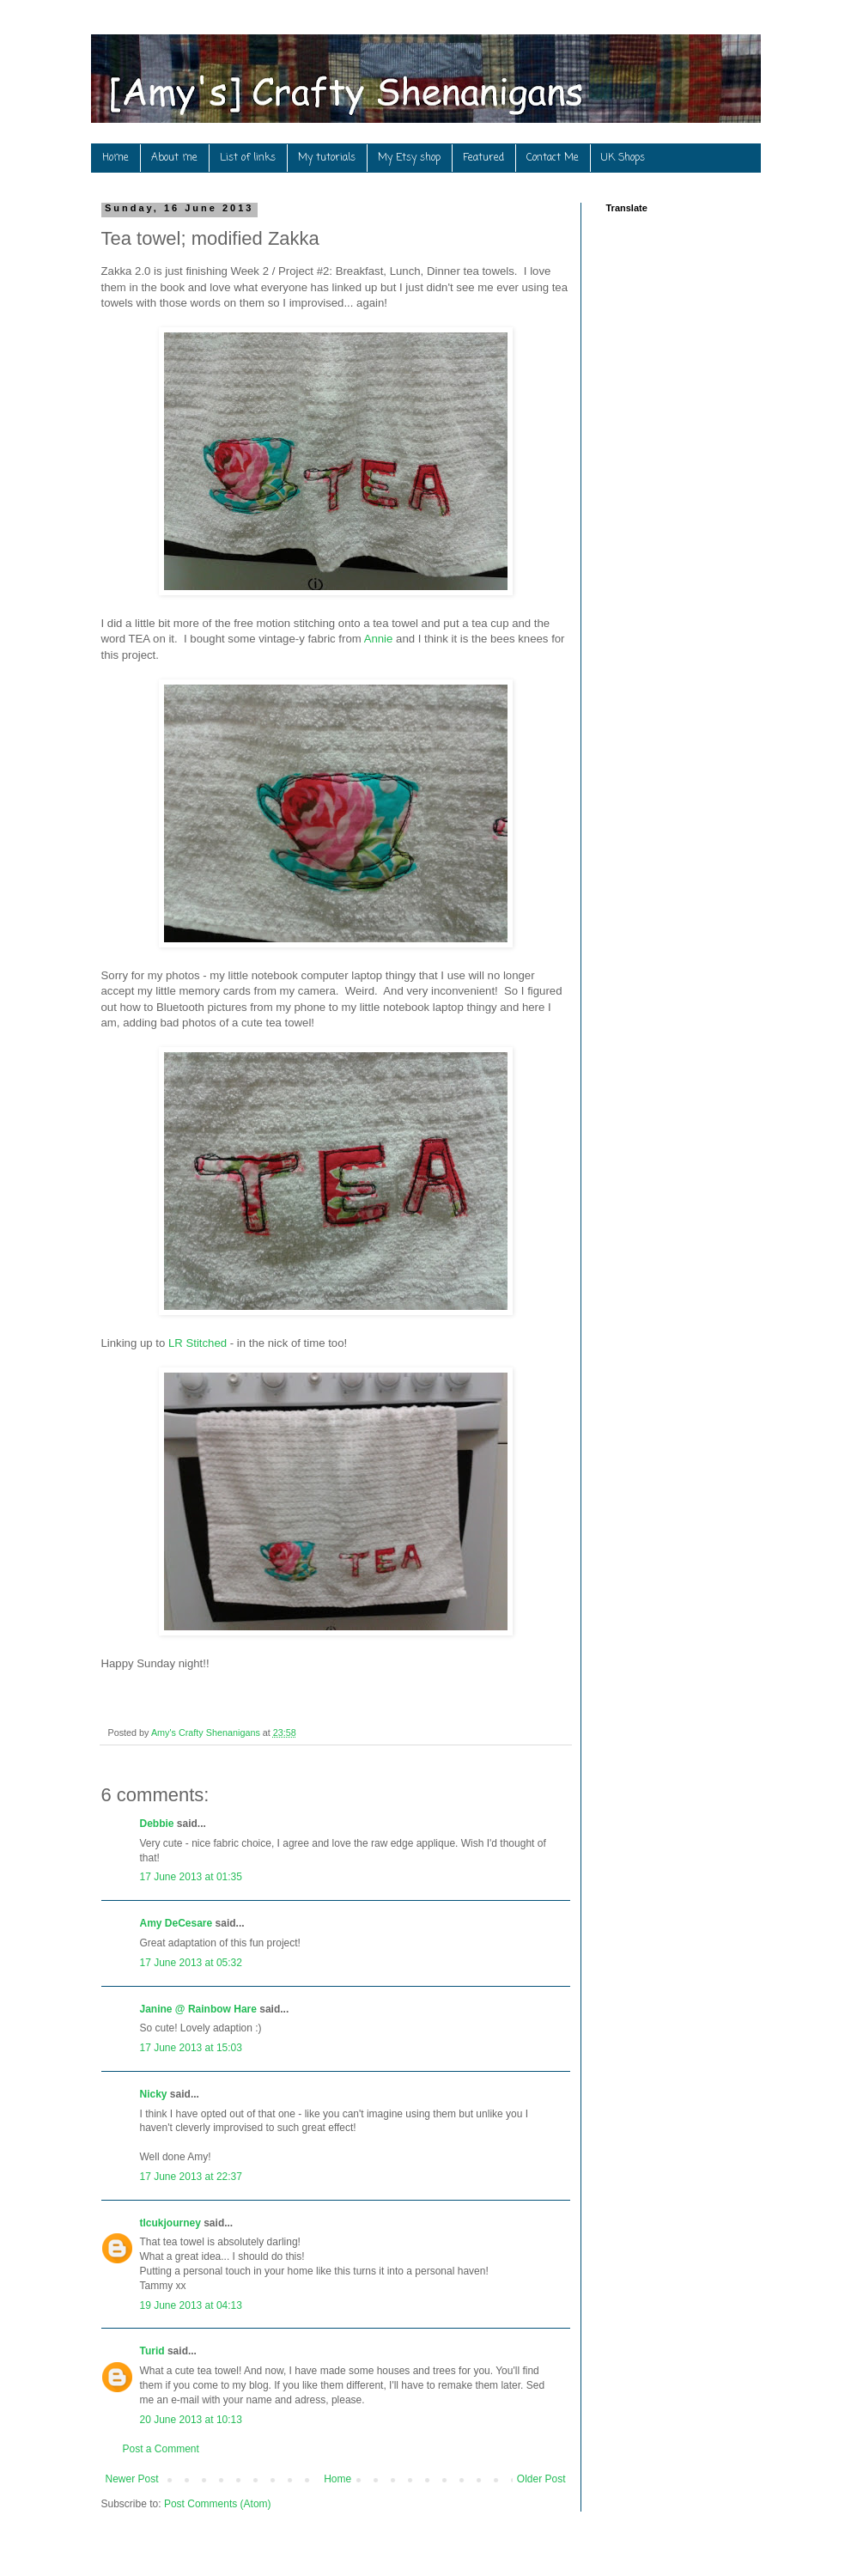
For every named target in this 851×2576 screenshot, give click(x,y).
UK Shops (623, 158)
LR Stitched (199, 1343)
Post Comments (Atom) (217, 2504)
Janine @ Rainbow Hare (198, 2009)
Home (115, 158)
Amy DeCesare (176, 1923)
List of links (248, 158)
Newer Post (132, 2479)
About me (174, 158)
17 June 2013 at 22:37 (191, 2177)
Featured (483, 158)
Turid (152, 2351)
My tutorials (327, 158)
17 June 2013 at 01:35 (191, 1877)
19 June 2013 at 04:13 (191, 2305)
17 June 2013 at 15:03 (191, 2048)
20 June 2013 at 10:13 (191, 2420)
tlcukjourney (170, 2223)
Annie (378, 638)
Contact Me (552, 158)
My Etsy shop (409, 158)
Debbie (157, 1824)
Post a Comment (161, 2449)
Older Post (541, 2479)
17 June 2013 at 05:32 (191, 1963)
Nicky (153, 2094)
